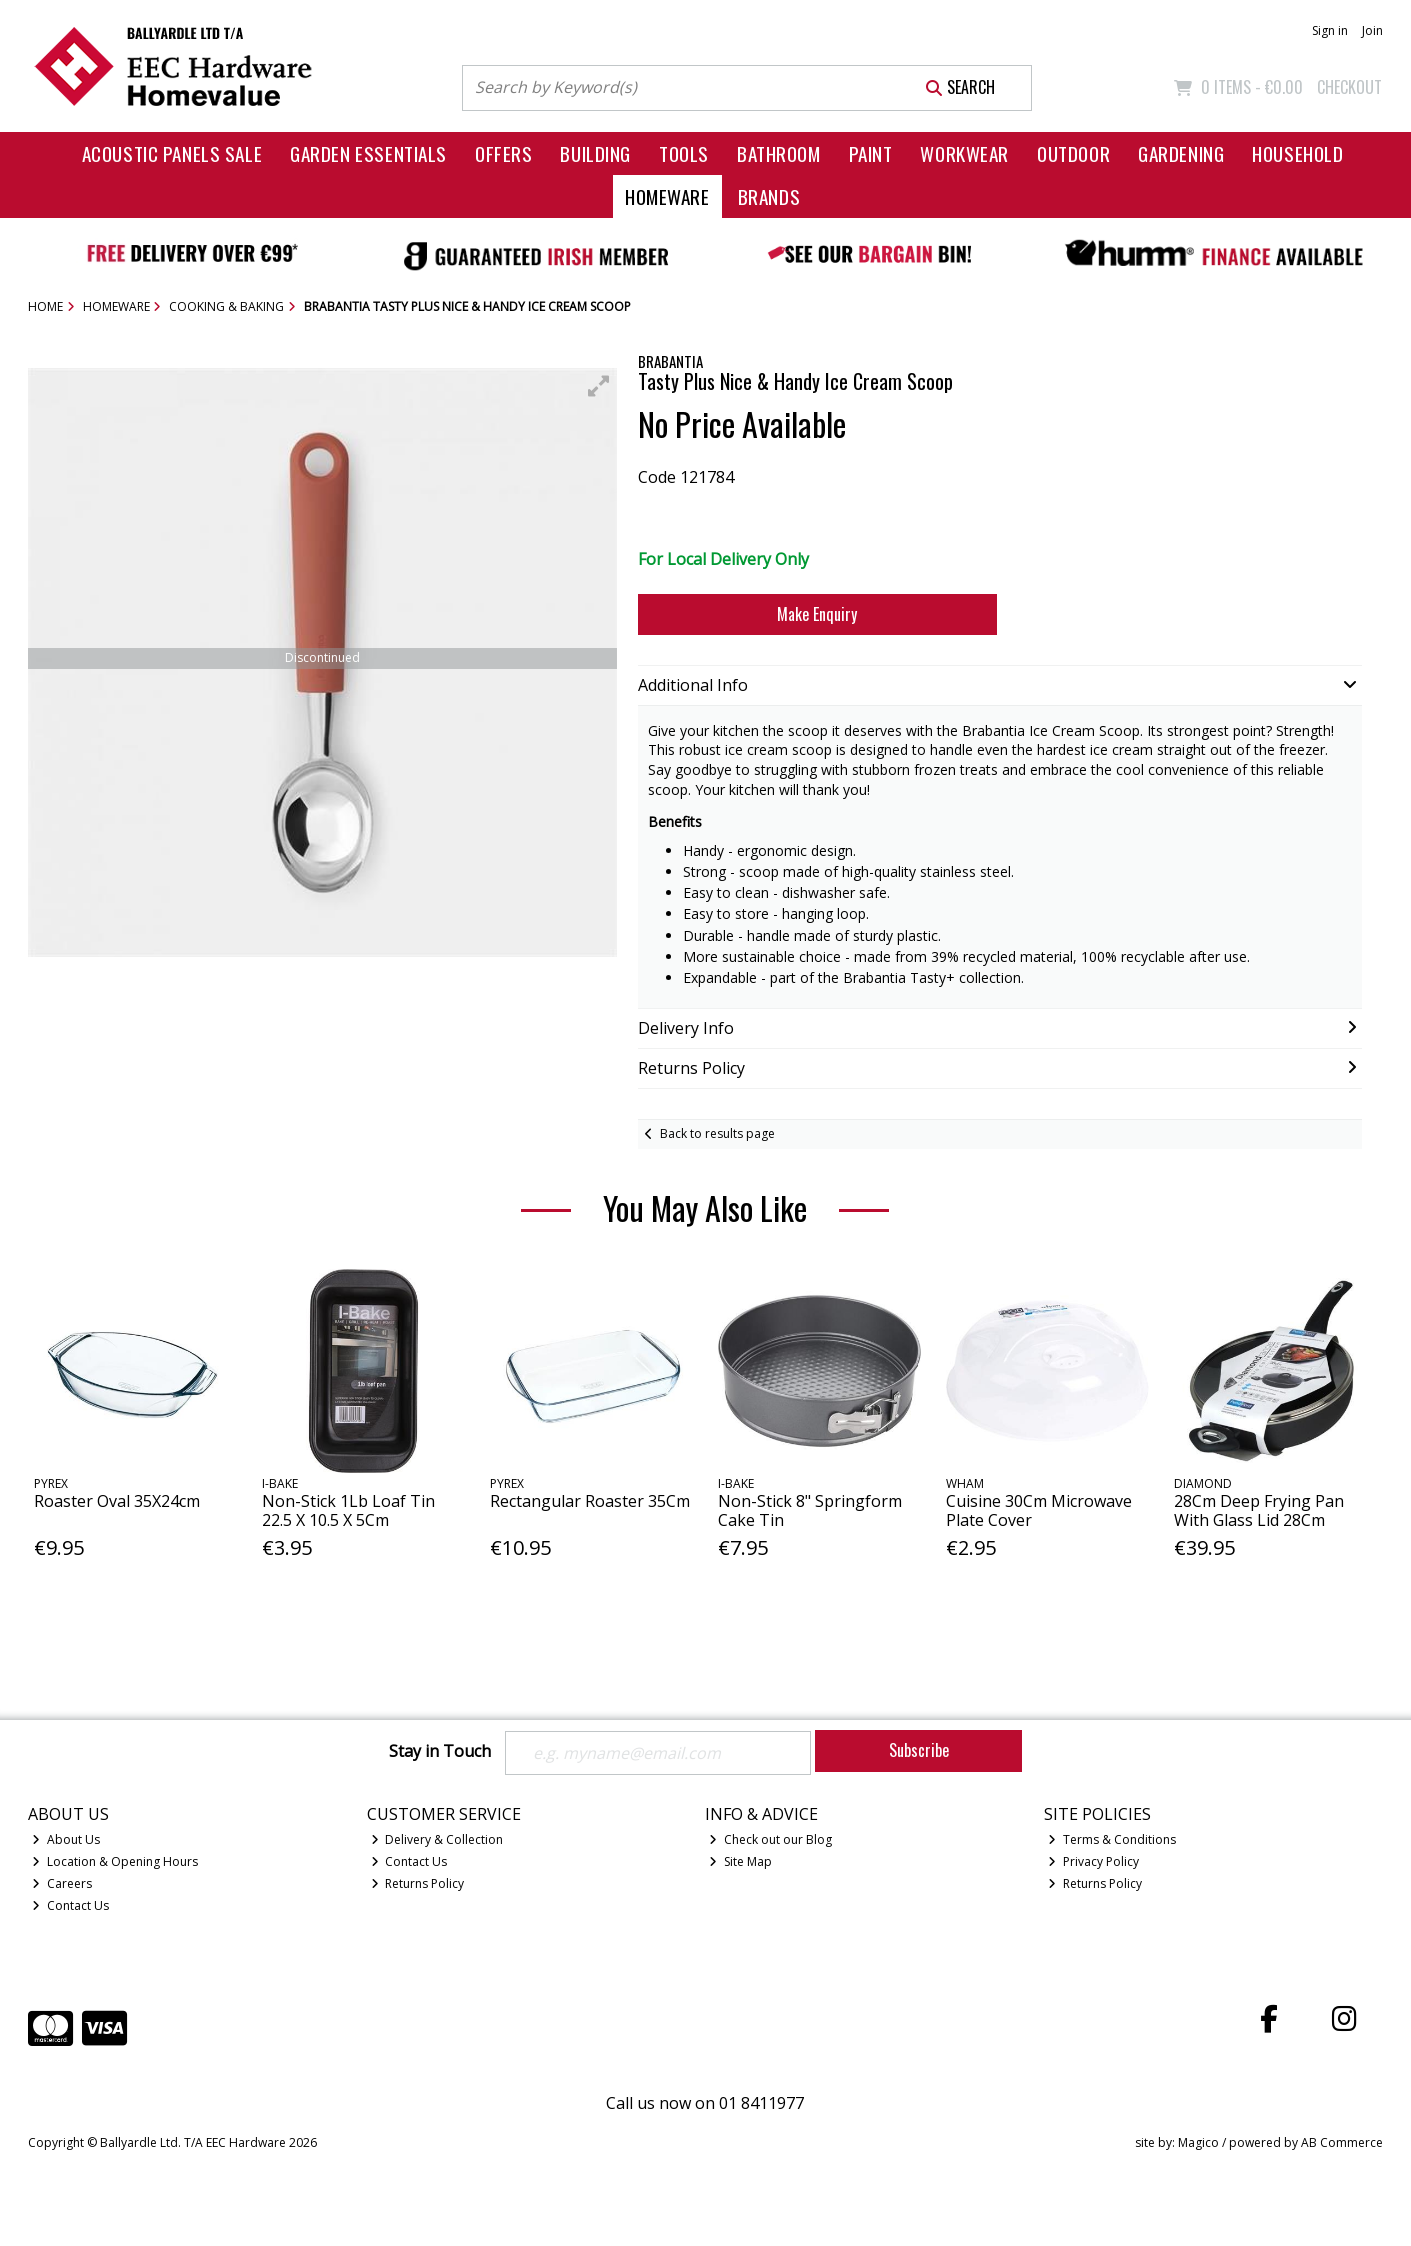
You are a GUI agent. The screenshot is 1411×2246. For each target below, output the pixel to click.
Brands (769, 196)
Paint (871, 153)
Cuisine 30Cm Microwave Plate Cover (1039, 1510)
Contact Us (70, 1905)
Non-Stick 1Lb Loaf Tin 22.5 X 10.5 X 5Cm (348, 1510)
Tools (684, 153)
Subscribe (919, 1750)
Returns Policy (418, 1883)
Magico (1198, 2142)
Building (595, 153)
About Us (66, 1839)
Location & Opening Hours (115, 1861)
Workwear (964, 153)
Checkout (1349, 87)
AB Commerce (1342, 2142)
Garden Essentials (368, 153)
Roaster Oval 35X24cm (117, 1501)
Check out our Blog (770, 1839)
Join (1372, 30)
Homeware (667, 196)
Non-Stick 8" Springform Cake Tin (810, 1510)
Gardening (1181, 153)
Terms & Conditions (1112, 1839)
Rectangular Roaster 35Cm (590, 1501)
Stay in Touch (440, 1752)
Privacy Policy (1093, 1861)
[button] (599, 386)
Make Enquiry (817, 614)
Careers (62, 1883)
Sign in (1330, 30)
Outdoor (1073, 153)
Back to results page (717, 1133)
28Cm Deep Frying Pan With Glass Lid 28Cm (1259, 1510)
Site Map (740, 1861)
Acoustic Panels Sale (172, 153)
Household (1297, 153)
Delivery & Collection (437, 1839)
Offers (503, 153)
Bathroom (779, 153)
